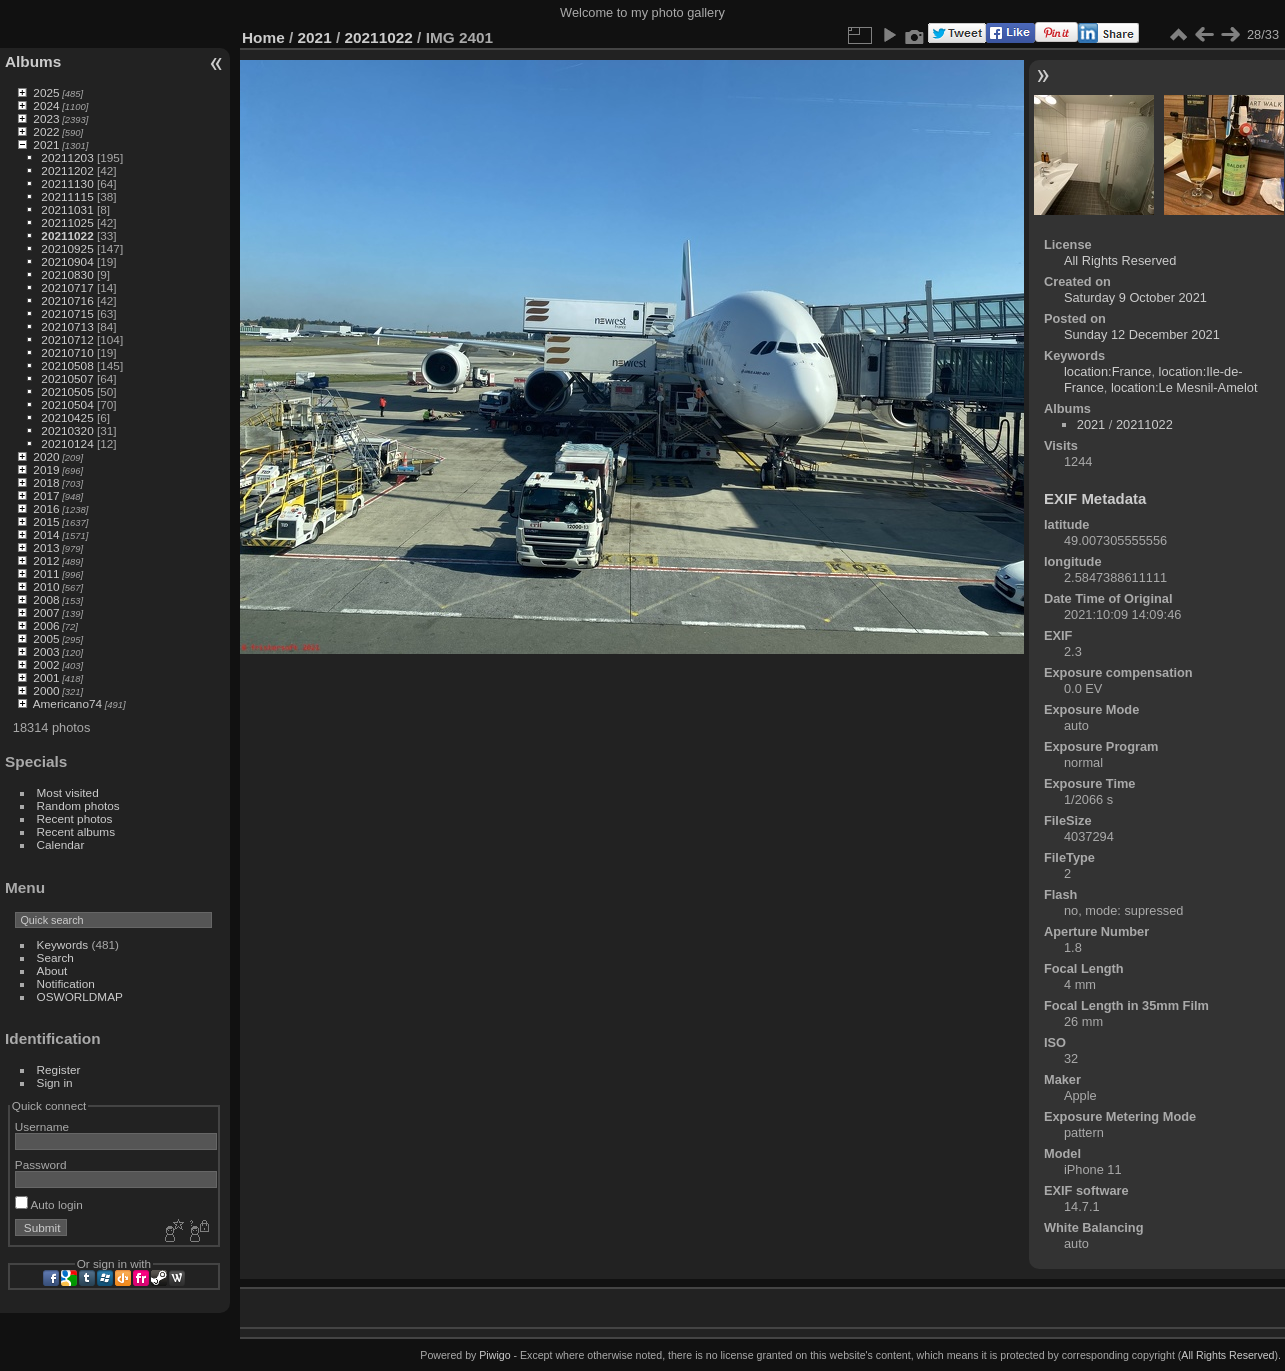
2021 (46, 144)
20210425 (67, 417)
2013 (46, 547)
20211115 (67, 196)
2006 (46, 625)
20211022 (67, 235)
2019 (46, 469)
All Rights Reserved (1120, 260)
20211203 (67, 157)
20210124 (67, 443)
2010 (46, 586)
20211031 (67, 209)
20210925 (67, 248)
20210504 (67, 404)
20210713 (67, 326)
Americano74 (67, 703)
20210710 (67, 352)
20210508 (67, 365)
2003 (46, 651)
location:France (1108, 371)
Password (41, 1164)
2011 (46, 573)
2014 (46, 534)
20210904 (67, 261)
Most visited (68, 792)
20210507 (67, 378)
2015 (46, 521)
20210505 (67, 391)
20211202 (67, 170)
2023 (46, 118)
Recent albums (76, 831)
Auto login (49, 1204)
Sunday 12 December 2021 (1142, 334)
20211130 (67, 183)
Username (42, 1126)
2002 (46, 664)
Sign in (55, 1082)
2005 (46, 638)
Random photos (78, 805)
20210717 (67, 287)
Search (55, 957)
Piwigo (494, 1355)
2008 (46, 599)
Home (263, 37)
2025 (46, 92)
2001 (46, 677)
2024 (46, 105)
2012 (46, 560)
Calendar (61, 844)
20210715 (67, 313)
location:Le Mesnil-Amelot (1184, 387)
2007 (46, 612)
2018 (46, 482)
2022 (46, 131)
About (52, 970)
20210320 (67, 430)
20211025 (67, 222)
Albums (33, 61)
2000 (46, 690)
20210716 (67, 300)
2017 (46, 495)
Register (59, 1069)
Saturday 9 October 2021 (1135, 297)
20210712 (67, 339)
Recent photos (75, 818)
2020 (46, 456)
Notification (66, 983)
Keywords (63, 944)
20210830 (67, 274)
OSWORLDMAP (80, 996)
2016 (46, 508)
